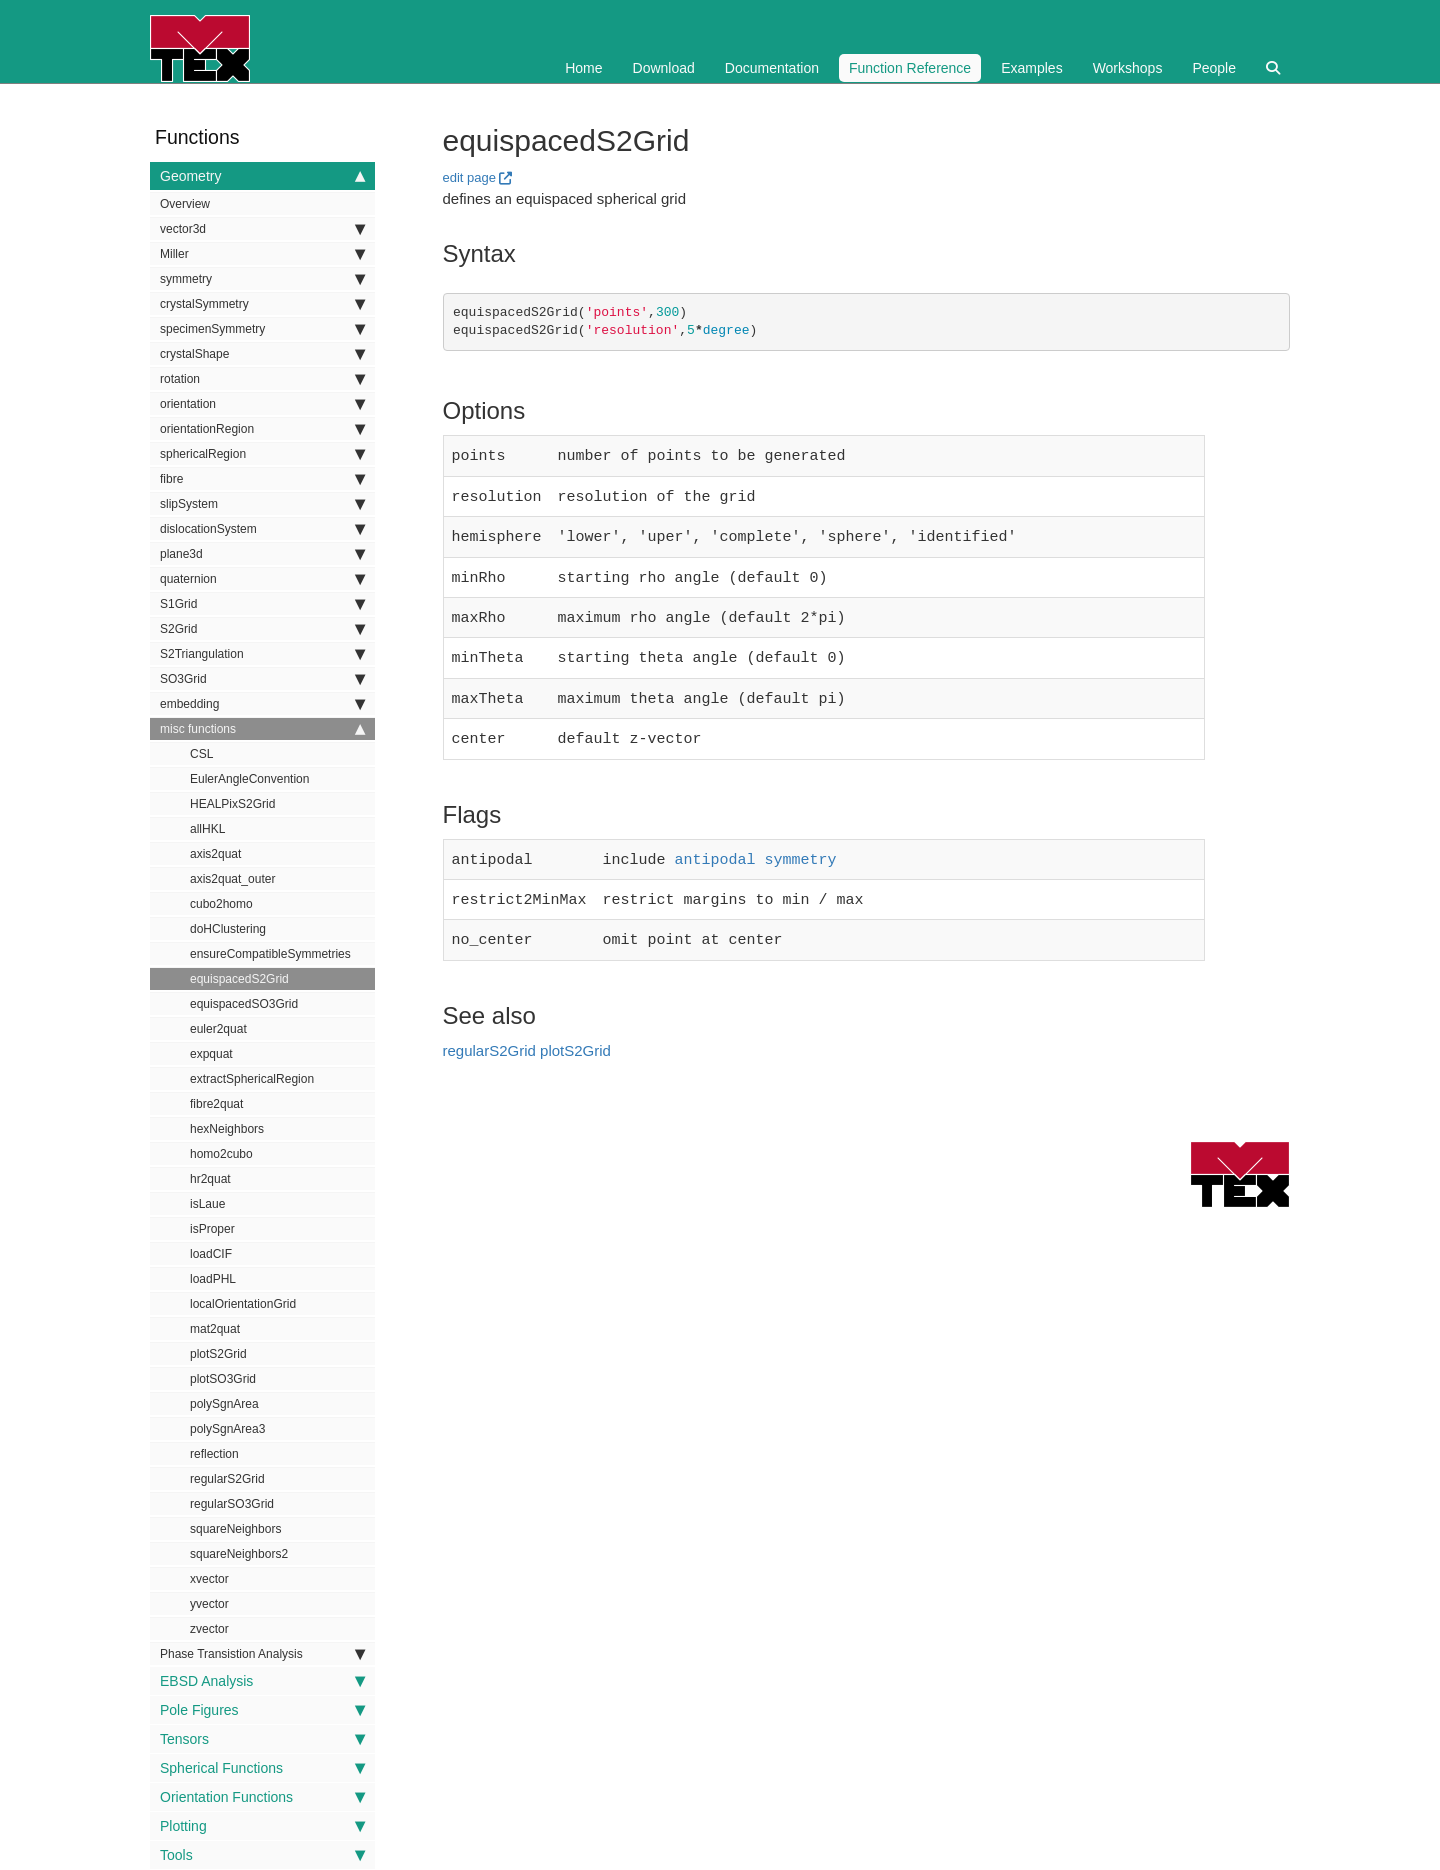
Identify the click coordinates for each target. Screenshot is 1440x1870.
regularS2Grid (227, 1479)
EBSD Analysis (262, 1681)
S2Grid (262, 629)
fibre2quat (216, 1104)
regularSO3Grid (232, 1504)
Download (664, 68)
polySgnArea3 (227, 1429)
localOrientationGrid (243, 1304)
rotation (262, 379)
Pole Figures (262, 1710)
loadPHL (213, 1279)
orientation (262, 404)
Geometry (262, 176)
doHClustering (228, 929)
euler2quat (218, 1029)
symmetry (262, 279)
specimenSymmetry (262, 329)
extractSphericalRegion (252, 1079)
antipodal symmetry (756, 842)
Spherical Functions (262, 1768)
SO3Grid (262, 679)
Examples (1031, 68)
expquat (211, 1054)
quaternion (262, 579)
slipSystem (262, 504)
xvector (209, 1579)
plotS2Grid (218, 1354)
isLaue (207, 1204)
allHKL (207, 829)
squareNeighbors (235, 1529)
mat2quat (215, 1329)
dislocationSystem (262, 529)
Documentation (772, 68)
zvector (209, 1629)
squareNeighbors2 (239, 1554)
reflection (214, 1454)
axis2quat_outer (232, 879)
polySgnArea (224, 1404)
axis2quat (215, 854)
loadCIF (211, 1254)
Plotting (262, 1826)
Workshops (1128, 68)
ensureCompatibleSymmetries (270, 954)
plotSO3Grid (223, 1379)
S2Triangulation (262, 654)
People (1214, 68)
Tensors (262, 1739)
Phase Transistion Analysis (262, 1654)
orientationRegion (262, 429)
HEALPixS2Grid (232, 804)
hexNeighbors (227, 1129)
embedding (262, 704)
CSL (201, 754)
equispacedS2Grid (239, 979)
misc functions (262, 729)
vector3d (262, 229)
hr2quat (210, 1179)
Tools (262, 1855)
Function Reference (910, 68)
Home (583, 68)
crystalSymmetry (262, 304)
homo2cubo (221, 1154)
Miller (262, 254)
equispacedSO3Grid (244, 1004)
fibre (262, 479)
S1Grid (262, 604)
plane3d (262, 554)
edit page (470, 177)
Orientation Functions (262, 1797)
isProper (212, 1229)
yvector (209, 1604)
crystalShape (262, 354)
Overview (185, 204)
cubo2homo (221, 904)
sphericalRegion (262, 454)
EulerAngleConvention (249, 779)
